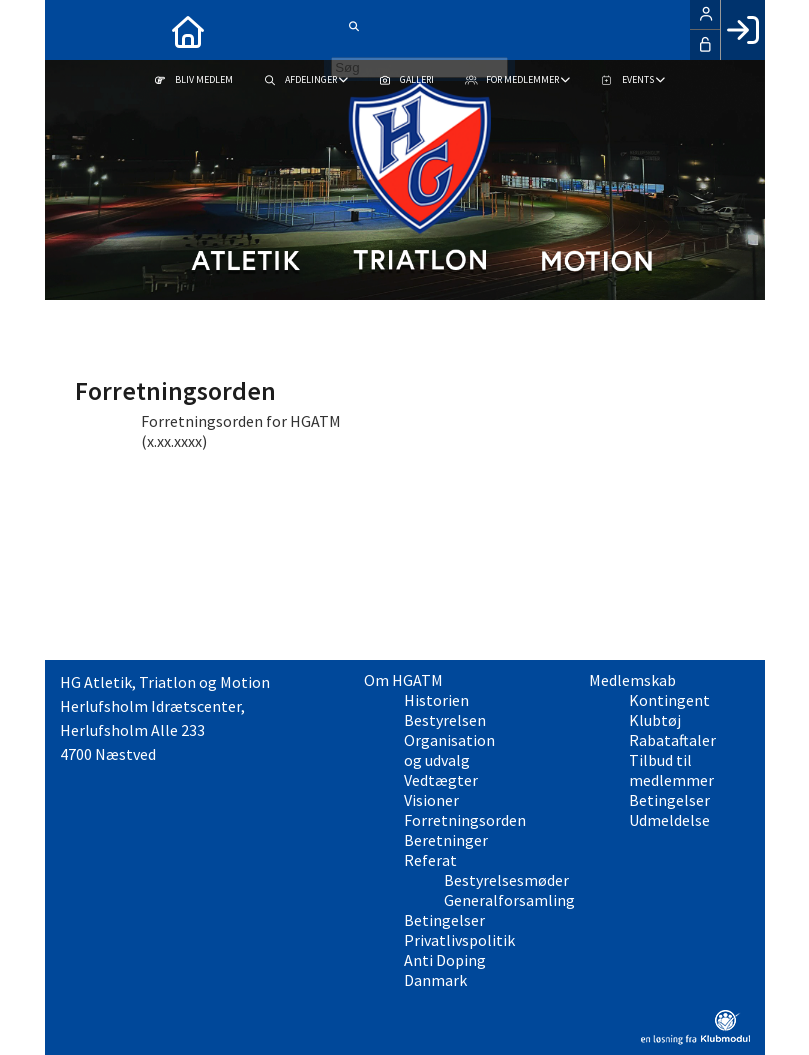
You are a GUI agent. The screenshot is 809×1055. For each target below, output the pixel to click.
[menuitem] (75, 30)
